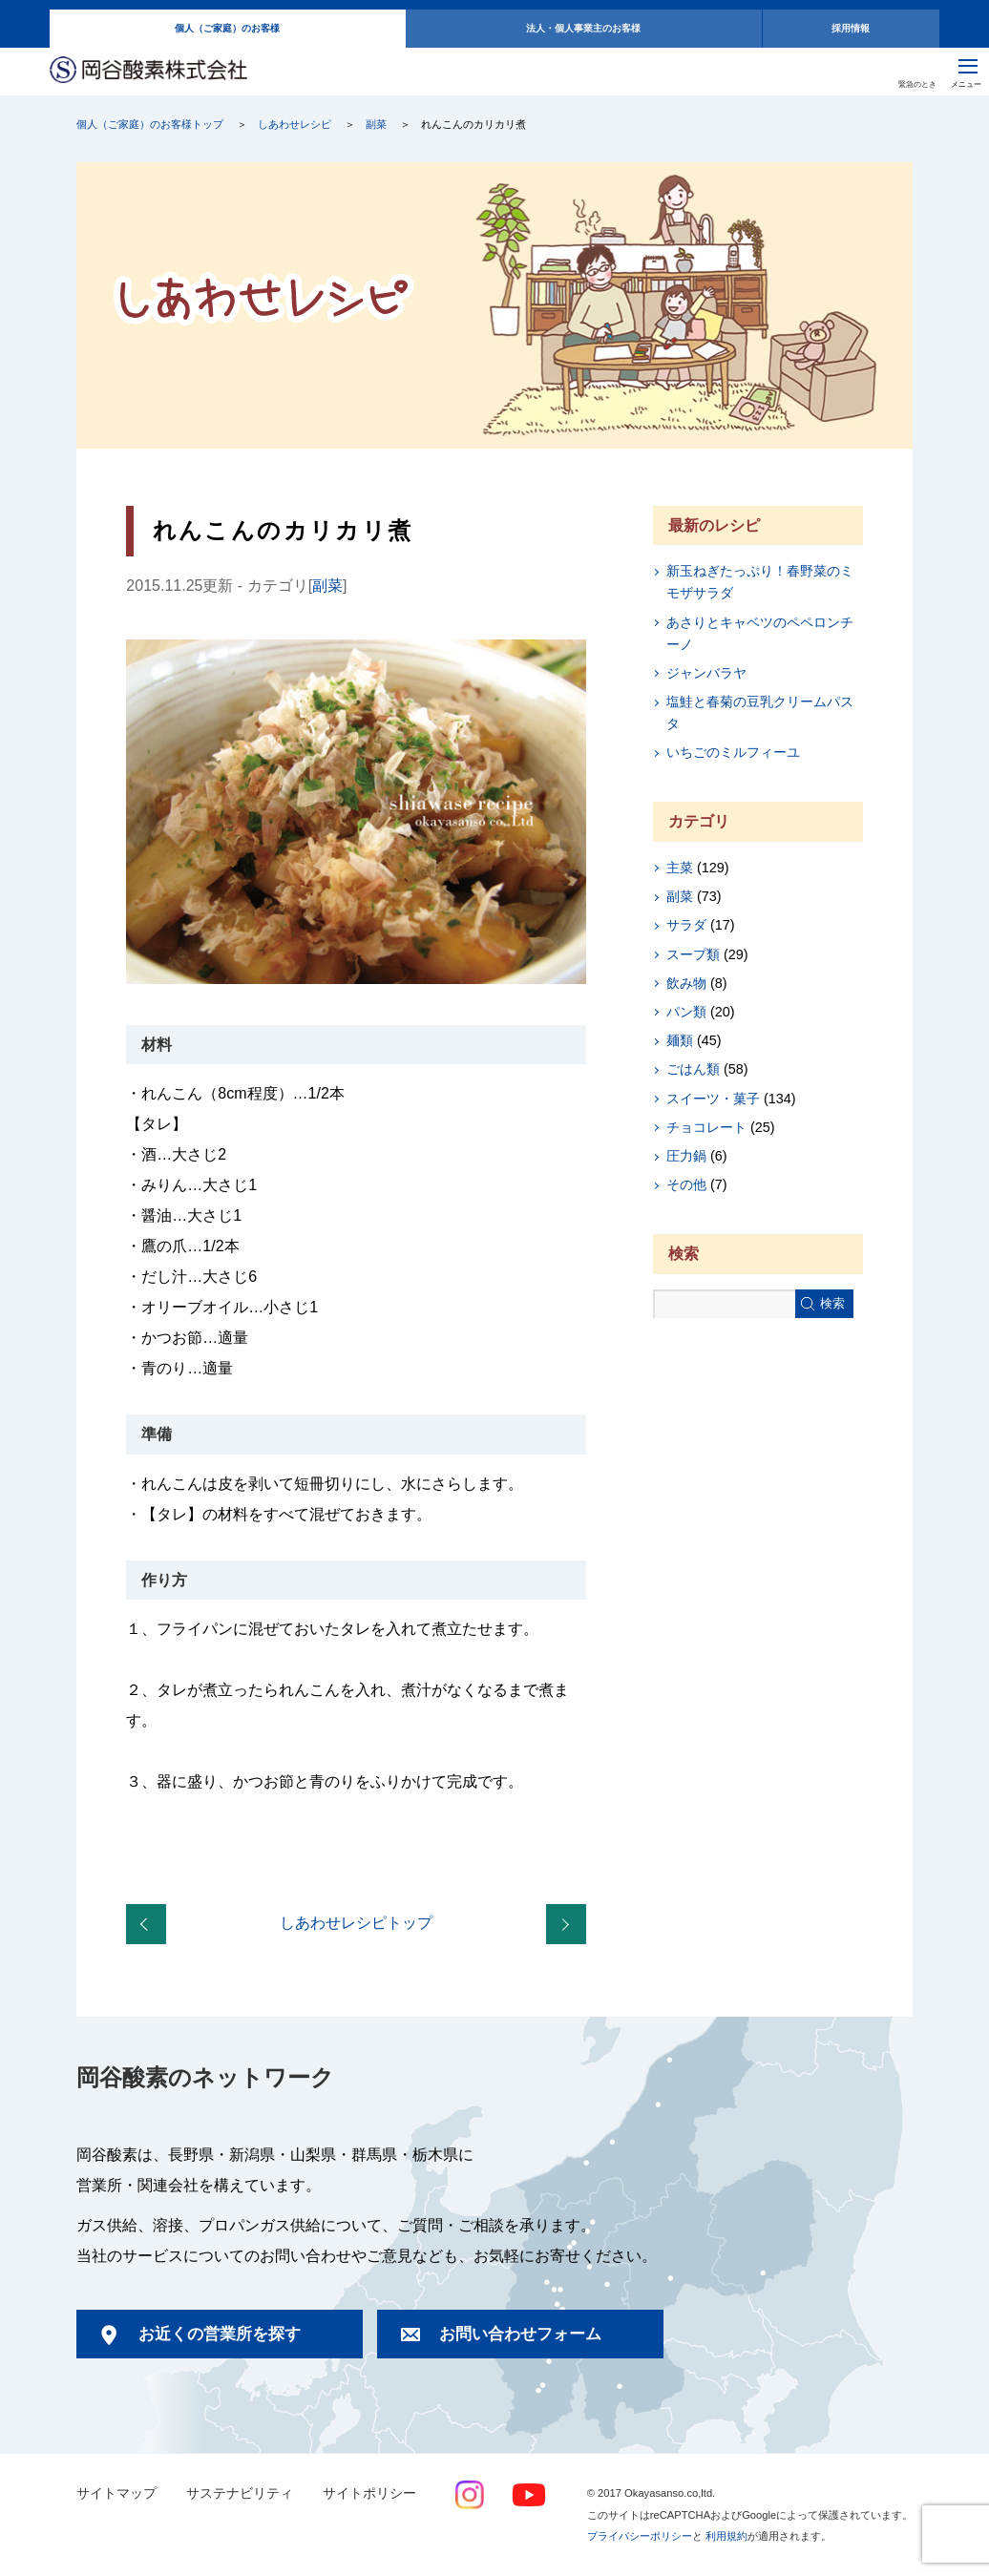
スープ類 (693, 954)
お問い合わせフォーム (520, 2334)
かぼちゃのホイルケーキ (570, 1925)
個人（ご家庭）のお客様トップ (149, 124)
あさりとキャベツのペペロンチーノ (759, 633)
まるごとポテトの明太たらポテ (150, 1925)
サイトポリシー (369, 2493)
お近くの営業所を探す (219, 2334)
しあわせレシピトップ (356, 1923)
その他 (686, 1184)
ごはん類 (693, 1069)
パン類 (686, 1011)
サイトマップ (116, 2493)
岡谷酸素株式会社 (148, 71)
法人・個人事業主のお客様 (583, 28)
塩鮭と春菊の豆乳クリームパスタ (759, 712)
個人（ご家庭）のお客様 (227, 28)
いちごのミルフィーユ (733, 752)
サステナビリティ (239, 2493)
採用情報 (850, 28)
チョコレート (706, 1127)
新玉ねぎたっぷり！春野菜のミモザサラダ (759, 581)
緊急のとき (917, 84)
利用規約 (726, 2536)
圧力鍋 (686, 1155)
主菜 (679, 867)
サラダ (686, 924)
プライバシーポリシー (639, 2536)
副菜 (376, 124)
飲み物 (686, 983)
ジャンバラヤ (706, 673)
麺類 (679, 1040)
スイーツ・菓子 (713, 1098)
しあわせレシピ (294, 124)
